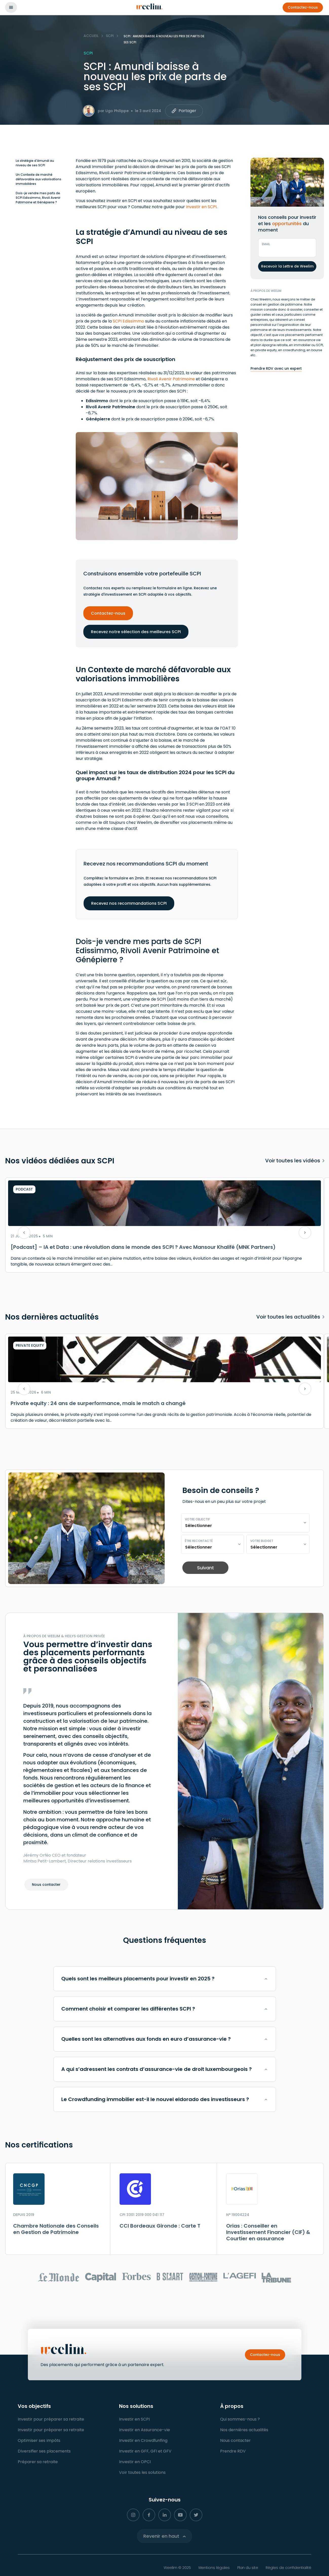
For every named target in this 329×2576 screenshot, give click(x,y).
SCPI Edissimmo (128, 321)
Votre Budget (261, 1541)
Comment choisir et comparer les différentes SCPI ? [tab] (164, 2008)
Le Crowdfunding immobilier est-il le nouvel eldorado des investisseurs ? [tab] (164, 2099)
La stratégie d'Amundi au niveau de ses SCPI (35, 162)
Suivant (205, 1568)
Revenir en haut (161, 2536)
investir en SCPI (201, 207)
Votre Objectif (197, 1519)
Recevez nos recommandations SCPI (129, 903)
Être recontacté (199, 1541)
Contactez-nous (108, 613)
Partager (184, 111)
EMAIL (266, 244)
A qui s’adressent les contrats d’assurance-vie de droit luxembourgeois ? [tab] (164, 2069)
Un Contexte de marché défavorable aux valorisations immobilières (38, 179)
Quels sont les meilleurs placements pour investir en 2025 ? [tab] (164, 1978)
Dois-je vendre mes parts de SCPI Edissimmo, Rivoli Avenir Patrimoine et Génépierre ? (38, 197)
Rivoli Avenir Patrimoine (171, 379)
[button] (303, 7)
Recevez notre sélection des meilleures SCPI (136, 632)
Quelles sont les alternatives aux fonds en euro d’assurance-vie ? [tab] (164, 2038)
